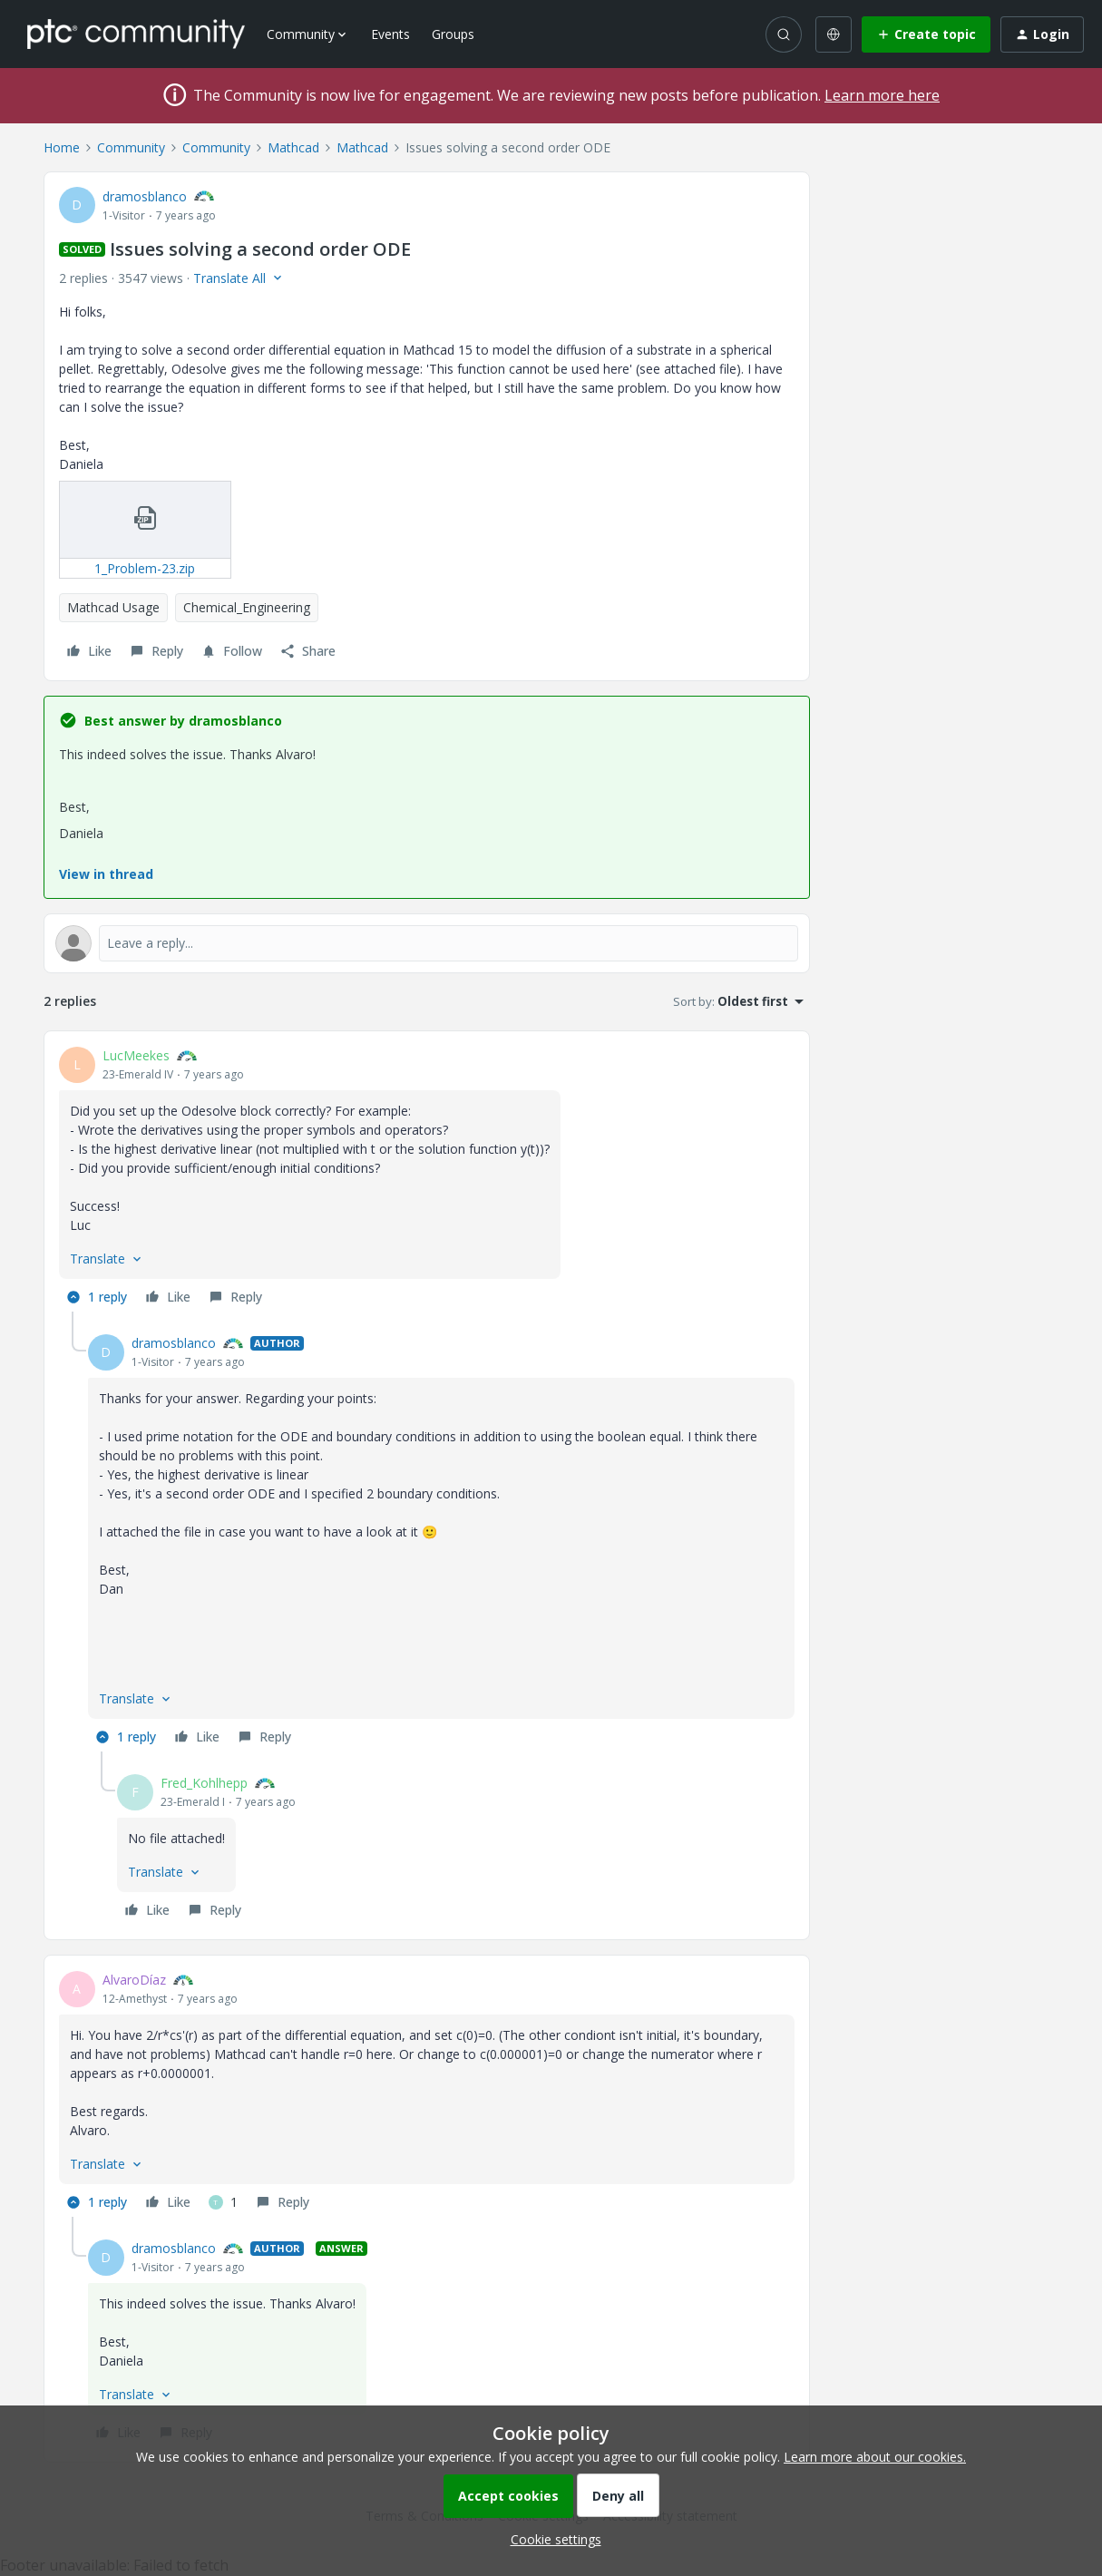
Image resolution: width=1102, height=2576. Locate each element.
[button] (926, 34)
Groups (453, 34)
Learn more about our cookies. (875, 2456)
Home (62, 147)
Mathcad (293, 147)
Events (390, 34)
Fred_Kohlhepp (204, 1782)
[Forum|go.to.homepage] (136, 33)
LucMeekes (136, 1055)
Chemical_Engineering (246, 607)
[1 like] (223, 2202)
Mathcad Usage (113, 607)
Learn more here (882, 95)
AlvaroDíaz (134, 1979)
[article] (427, 1179)
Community (131, 147)
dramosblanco (144, 196)
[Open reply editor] (426, 943)
